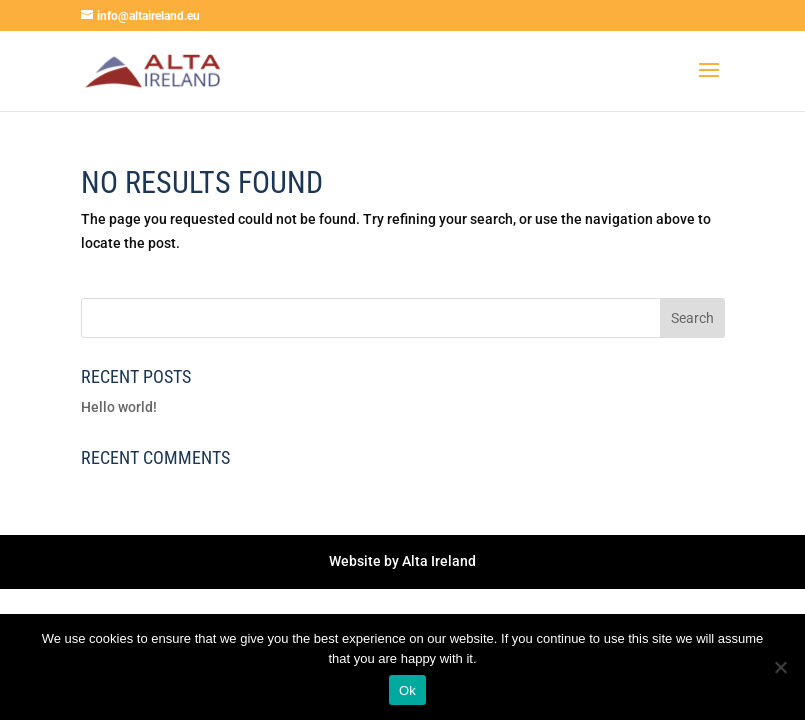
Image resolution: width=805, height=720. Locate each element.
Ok (407, 690)
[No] (780, 667)
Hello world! (119, 407)
